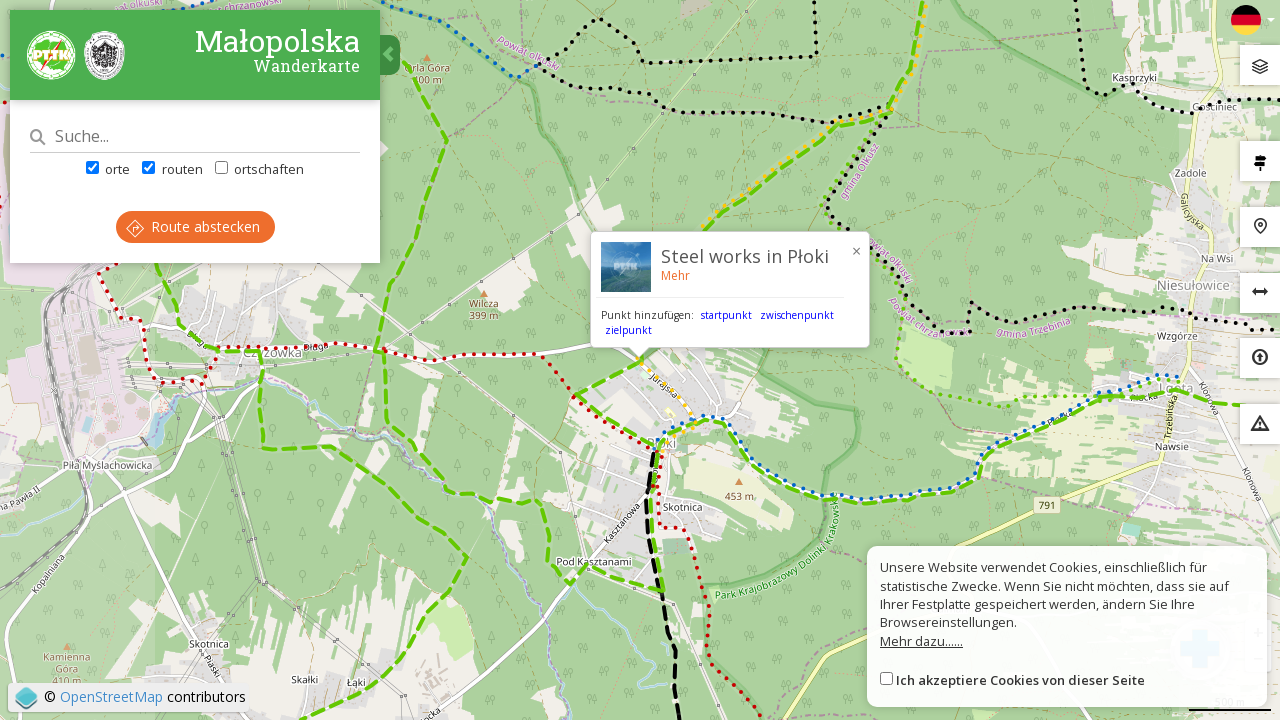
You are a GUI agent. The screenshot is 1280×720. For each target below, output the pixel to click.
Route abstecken (193, 226)
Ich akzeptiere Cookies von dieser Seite (1020, 680)
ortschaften (259, 169)
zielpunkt (628, 330)
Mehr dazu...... (921, 641)
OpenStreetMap (111, 696)
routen (172, 169)
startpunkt (726, 315)
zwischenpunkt (797, 315)
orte (108, 169)
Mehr (675, 275)
